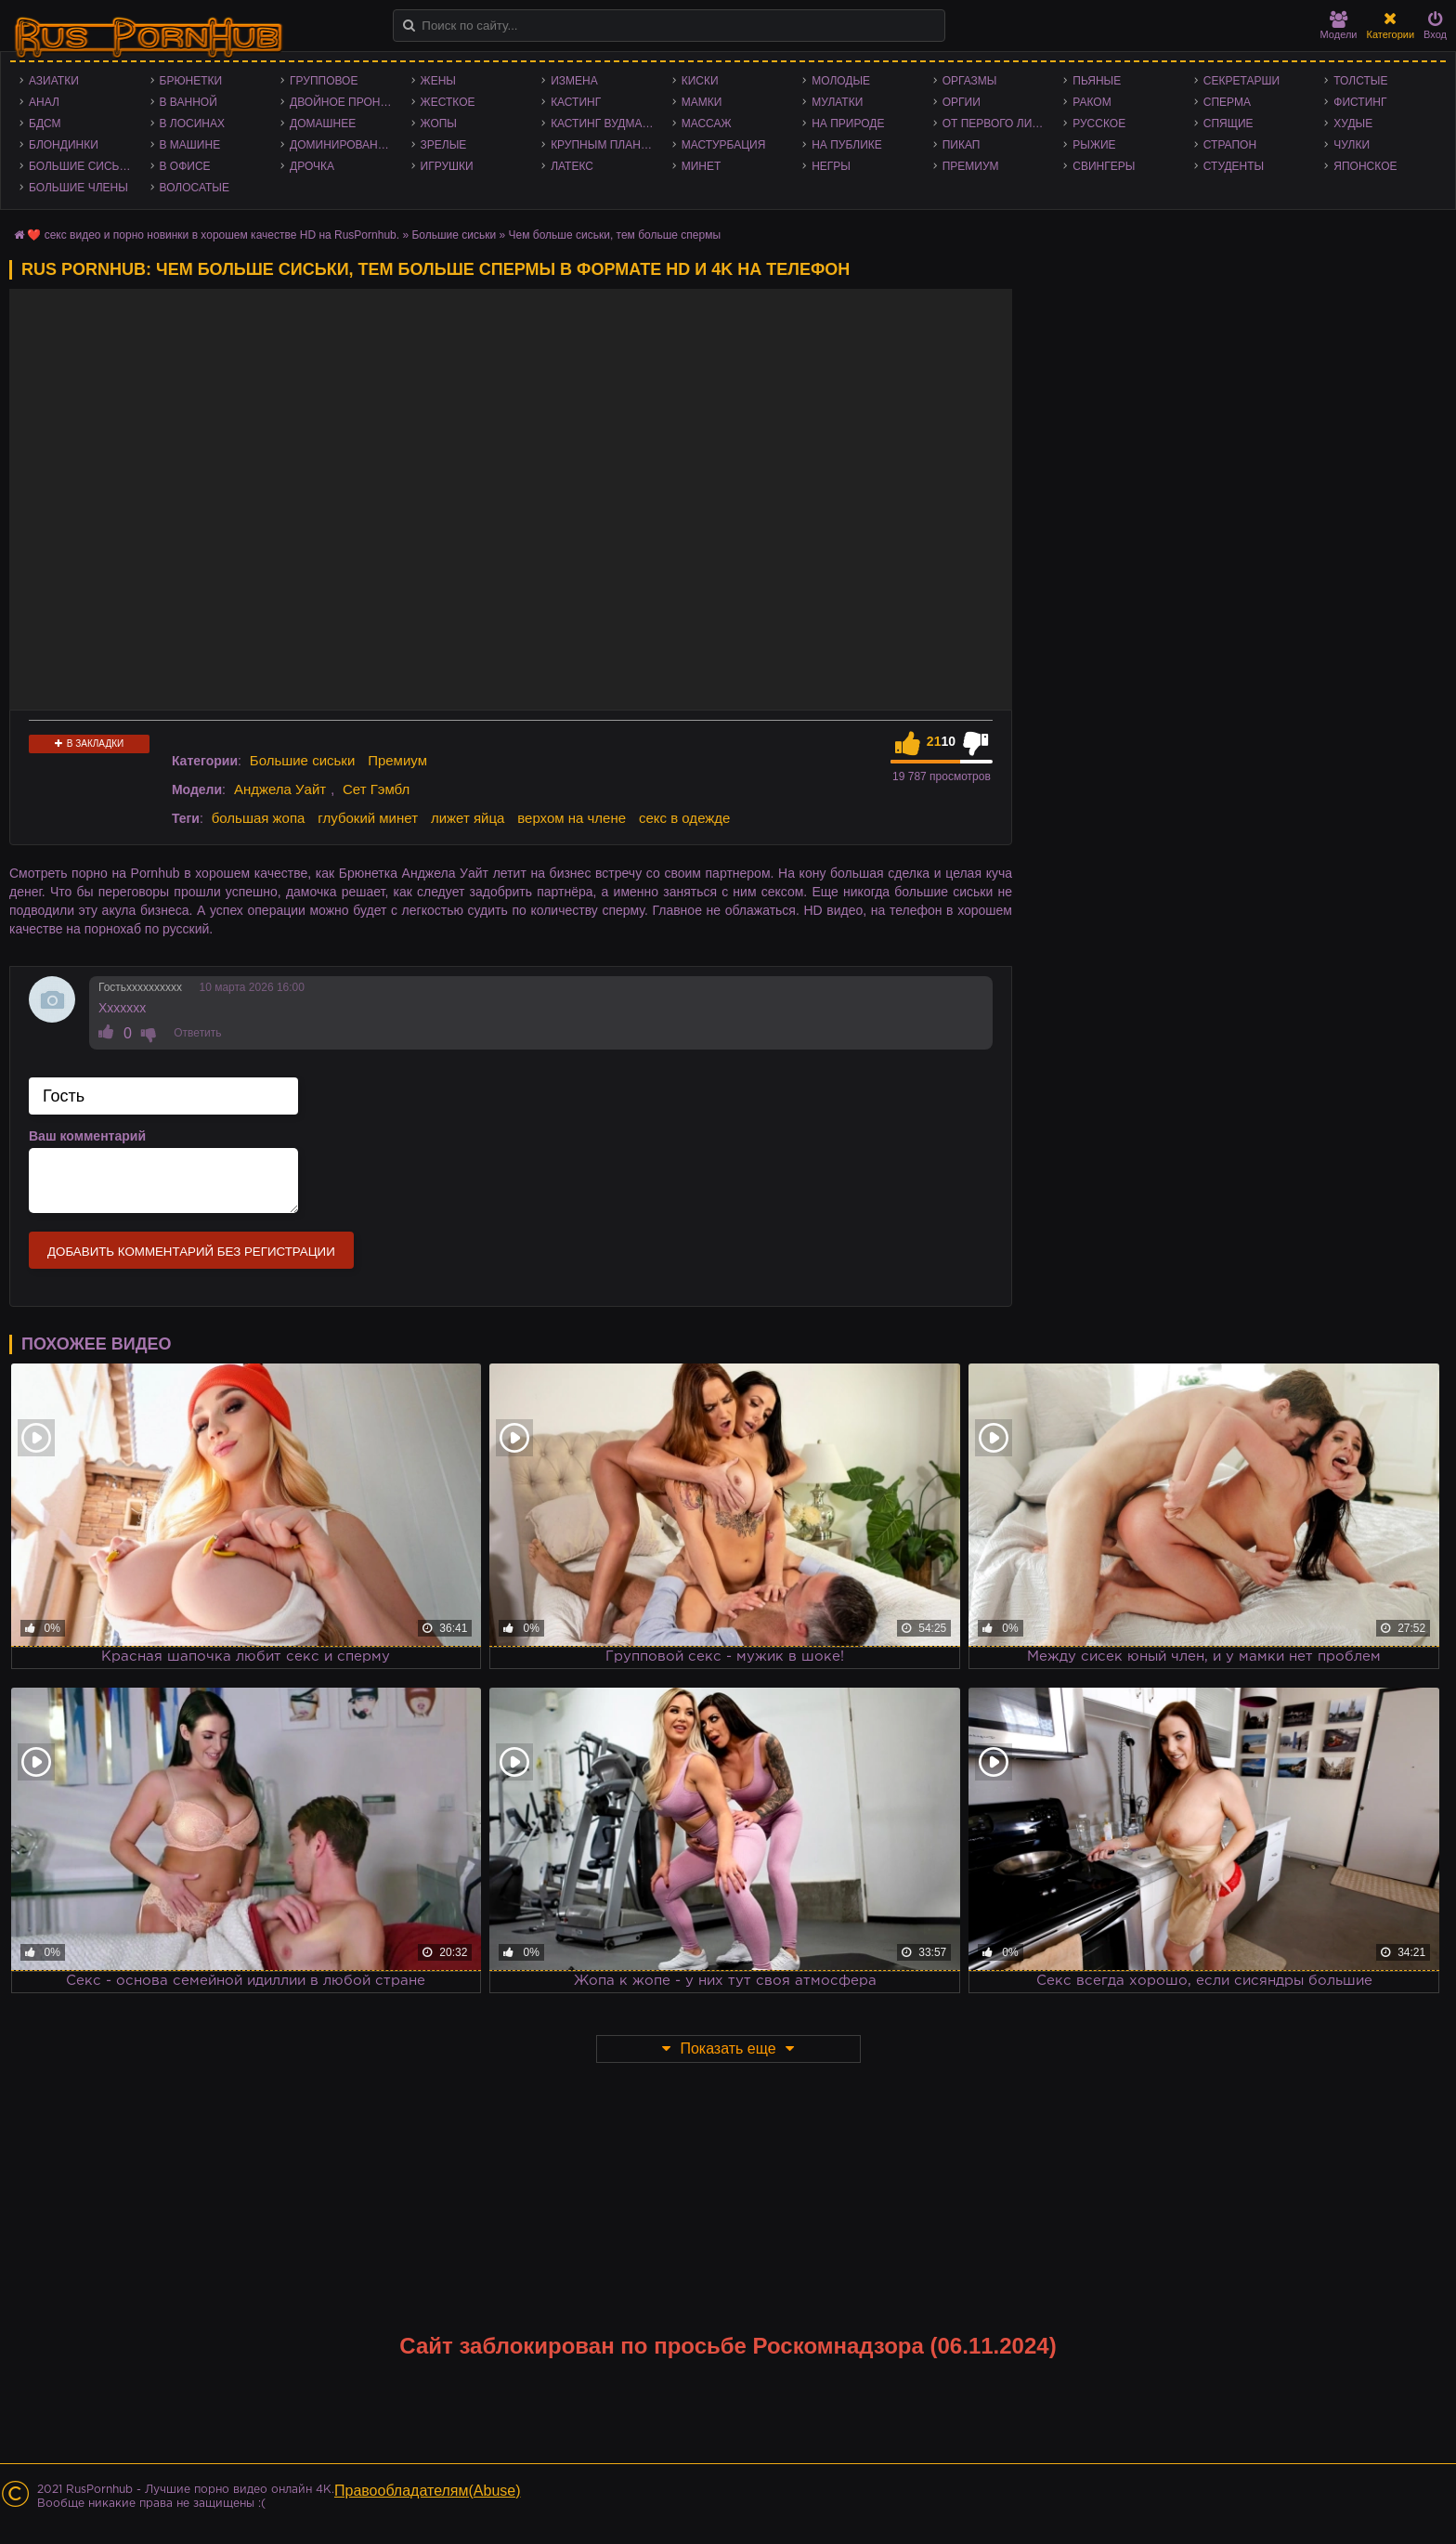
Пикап (961, 144)
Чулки (1351, 144)
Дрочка (312, 166)
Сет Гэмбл (376, 789)
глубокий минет (368, 818)
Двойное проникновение (346, 102)
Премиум (970, 166)
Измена (574, 80)
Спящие (1228, 123)
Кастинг (576, 102)
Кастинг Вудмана (604, 123)
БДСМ (45, 123)
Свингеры (1103, 166)
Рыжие (1093, 144)
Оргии (961, 102)
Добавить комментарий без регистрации (191, 1252)
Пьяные (1096, 80)
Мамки (702, 102)
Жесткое (448, 102)
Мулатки (837, 102)
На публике (847, 144)
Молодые (841, 80)
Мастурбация (724, 144)
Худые (1352, 123)
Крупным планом (604, 144)
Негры (831, 166)
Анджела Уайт (280, 789)
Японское (1365, 166)
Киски (700, 80)
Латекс (572, 166)
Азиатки (54, 80)
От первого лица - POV (998, 123)
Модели (1339, 25)
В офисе (185, 166)
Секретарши (1241, 80)
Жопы (439, 123)
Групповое (324, 80)
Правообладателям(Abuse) (427, 2490)
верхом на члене (571, 818)
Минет (702, 166)
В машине (190, 144)
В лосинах (193, 123)
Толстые (1360, 80)
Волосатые (194, 187)
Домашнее (323, 123)
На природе (848, 123)
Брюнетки (191, 80)
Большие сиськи (81, 166)
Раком (1091, 102)
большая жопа (259, 818)
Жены (438, 80)
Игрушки (447, 166)
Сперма (1227, 102)
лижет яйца (467, 818)
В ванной (188, 102)
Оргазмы (969, 80)
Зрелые (444, 144)
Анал (44, 102)
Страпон (1229, 144)
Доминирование (341, 144)
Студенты (1233, 166)
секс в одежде (684, 818)
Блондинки (63, 144)
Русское (1098, 123)
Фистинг (1359, 102)
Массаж (707, 123)
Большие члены (78, 187)
